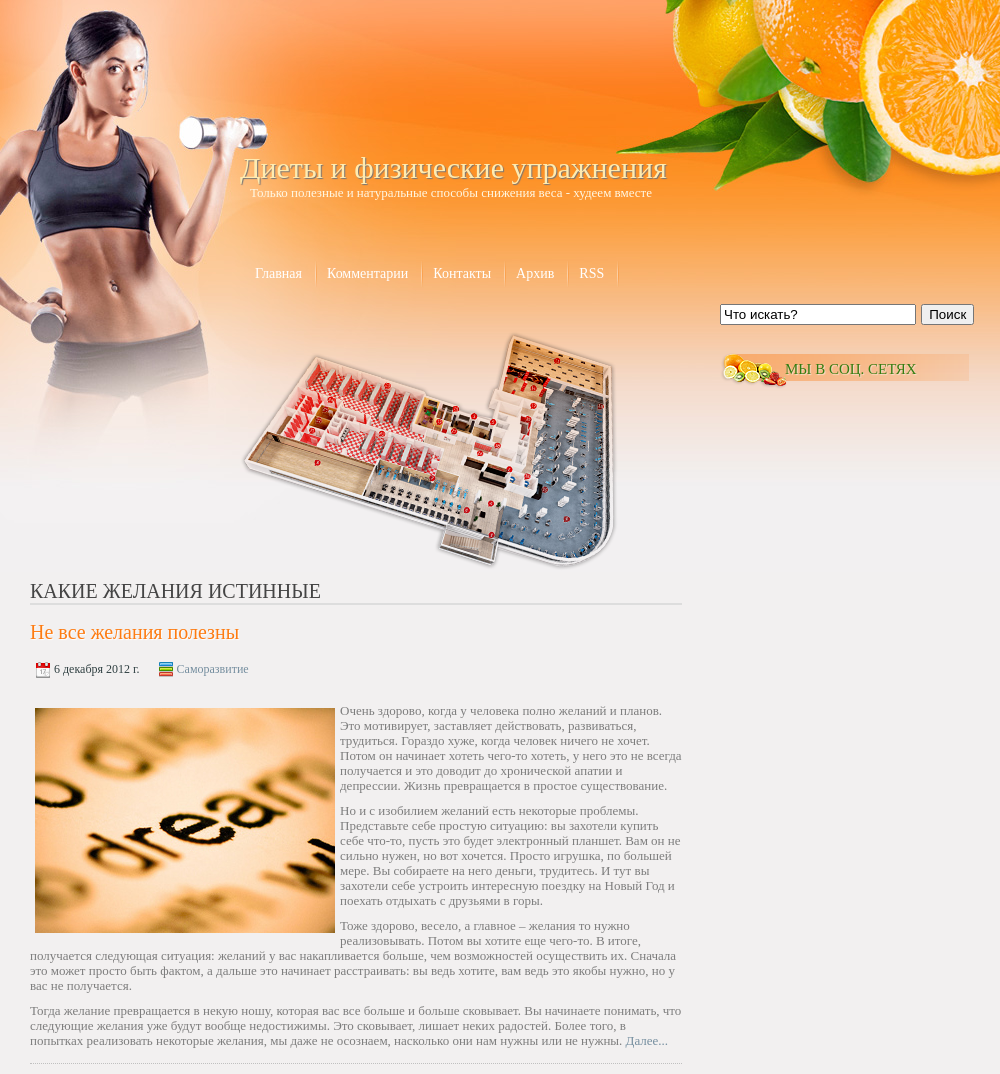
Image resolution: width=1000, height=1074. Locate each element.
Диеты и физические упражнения (453, 167)
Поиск (947, 314)
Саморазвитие (213, 669)
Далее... (647, 1040)
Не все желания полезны (134, 632)
